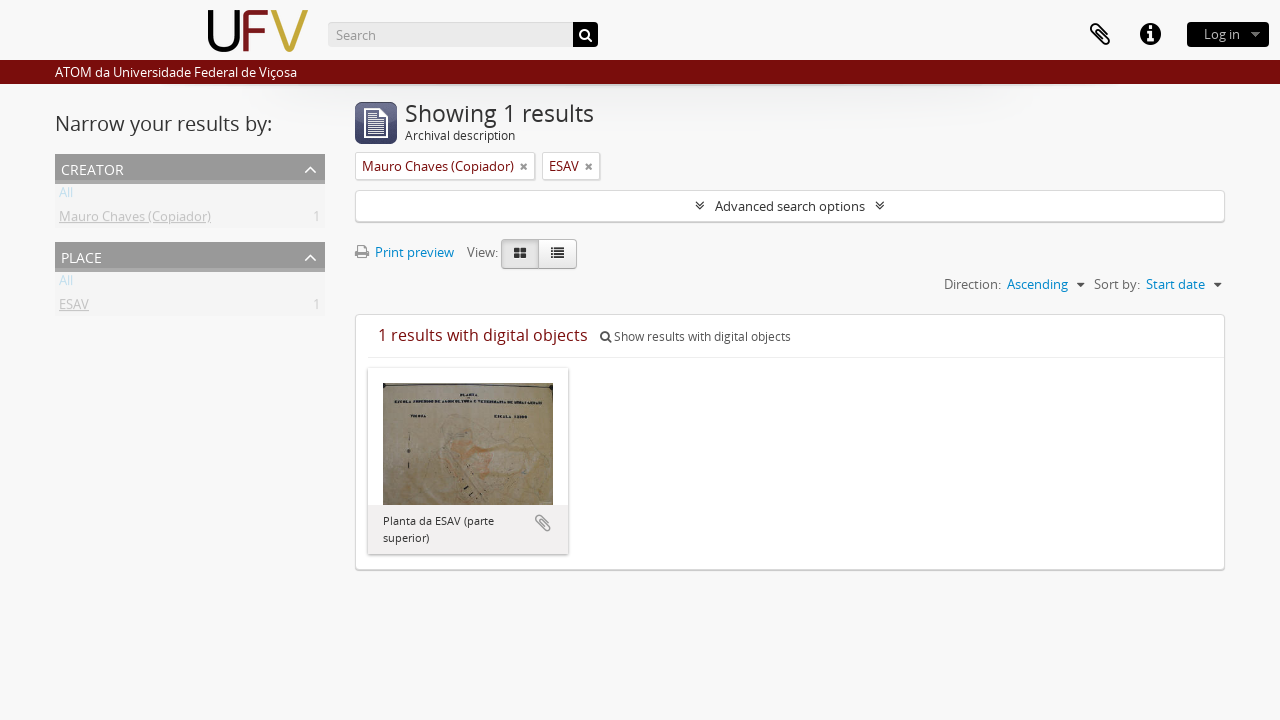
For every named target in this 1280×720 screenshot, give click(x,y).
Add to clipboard (543, 523)
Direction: (972, 284)
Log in (1222, 34)
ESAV (74, 308)
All (66, 196)
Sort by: (1117, 284)
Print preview (404, 252)
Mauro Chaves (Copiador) (135, 220)
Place (81, 255)
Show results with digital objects (695, 336)
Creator (92, 167)
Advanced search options (790, 206)
